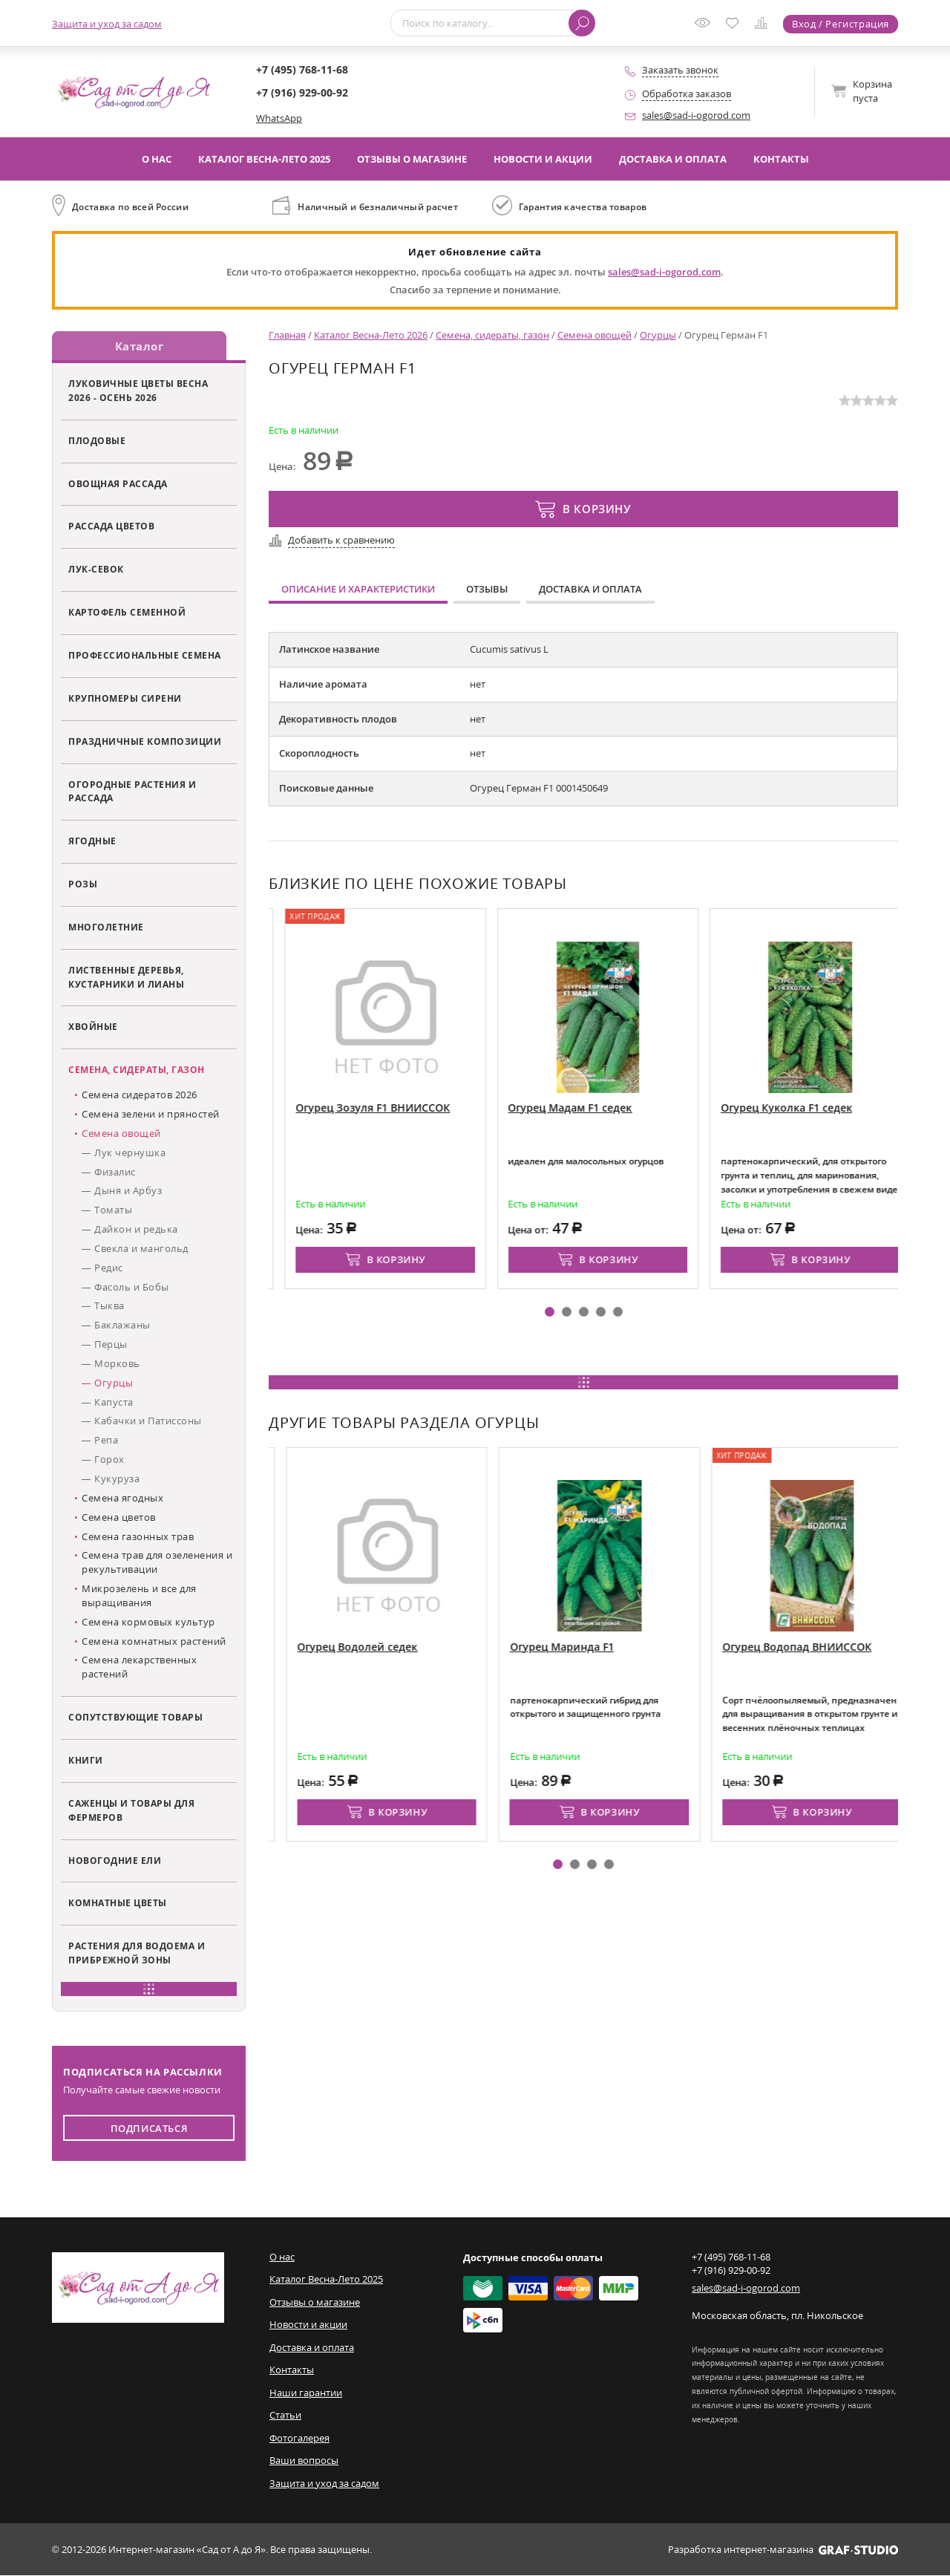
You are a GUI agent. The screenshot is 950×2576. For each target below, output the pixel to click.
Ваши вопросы (303, 2461)
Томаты (113, 1210)
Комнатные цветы (117, 1903)
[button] (549, 1312)
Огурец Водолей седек (414, 1647)
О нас (156, 159)
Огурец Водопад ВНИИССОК (853, 1647)
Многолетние (106, 927)
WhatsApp (279, 118)
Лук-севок (96, 569)
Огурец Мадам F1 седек (623, 1107)
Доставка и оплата (673, 159)
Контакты (781, 159)
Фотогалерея (299, 2438)
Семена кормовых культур (148, 1621)
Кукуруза (117, 1479)
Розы (82, 884)
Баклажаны (122, 1325)
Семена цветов (119, 1517)
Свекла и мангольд (141, 1249)
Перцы (111, 1344)
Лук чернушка (130, 1152)
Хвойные (93, 1027)
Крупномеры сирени (125, 699)
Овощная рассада (118, 483)
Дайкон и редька (136, 1229)
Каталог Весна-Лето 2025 (264, 159)
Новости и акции (543, 159)
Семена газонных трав (138, 1536)
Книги (85, 1761)
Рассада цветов (111, 526)
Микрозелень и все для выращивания (139, 1596)
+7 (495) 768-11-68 (302, 69)
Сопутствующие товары (135, 1718)
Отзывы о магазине (412, 159)
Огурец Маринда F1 (618, 1647)
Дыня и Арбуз (128, 1191)
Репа (106, 1440)
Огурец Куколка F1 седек (839, 1107)
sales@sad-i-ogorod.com (696, 115)
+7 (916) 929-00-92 (302, 92)
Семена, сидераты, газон (136, 1070)
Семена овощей (121, 1133)
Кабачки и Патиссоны (148, 1421)
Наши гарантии (305, 2392)
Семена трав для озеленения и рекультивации (157, 1562)
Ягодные (92, 841)
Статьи (285, 2415)
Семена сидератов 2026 (139, 1095)
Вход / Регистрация (840, 23)
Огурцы (113, 1382)
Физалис (115, 1171)
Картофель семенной (127, 613)
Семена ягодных (122, 1498)
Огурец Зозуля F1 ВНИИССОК (426, 1107)
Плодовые (96, 440)
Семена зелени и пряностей (151, 1114)
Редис (108, 1267)
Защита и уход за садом (107, 23)
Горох (109, 1460)
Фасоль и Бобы (131, 1287)
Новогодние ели (114, 1860)
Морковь (117, 1364)
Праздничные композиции (144, 741)
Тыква (109, 1306)
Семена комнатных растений (154, 1641)
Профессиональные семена (144, 656)
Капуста (114, 1402)
